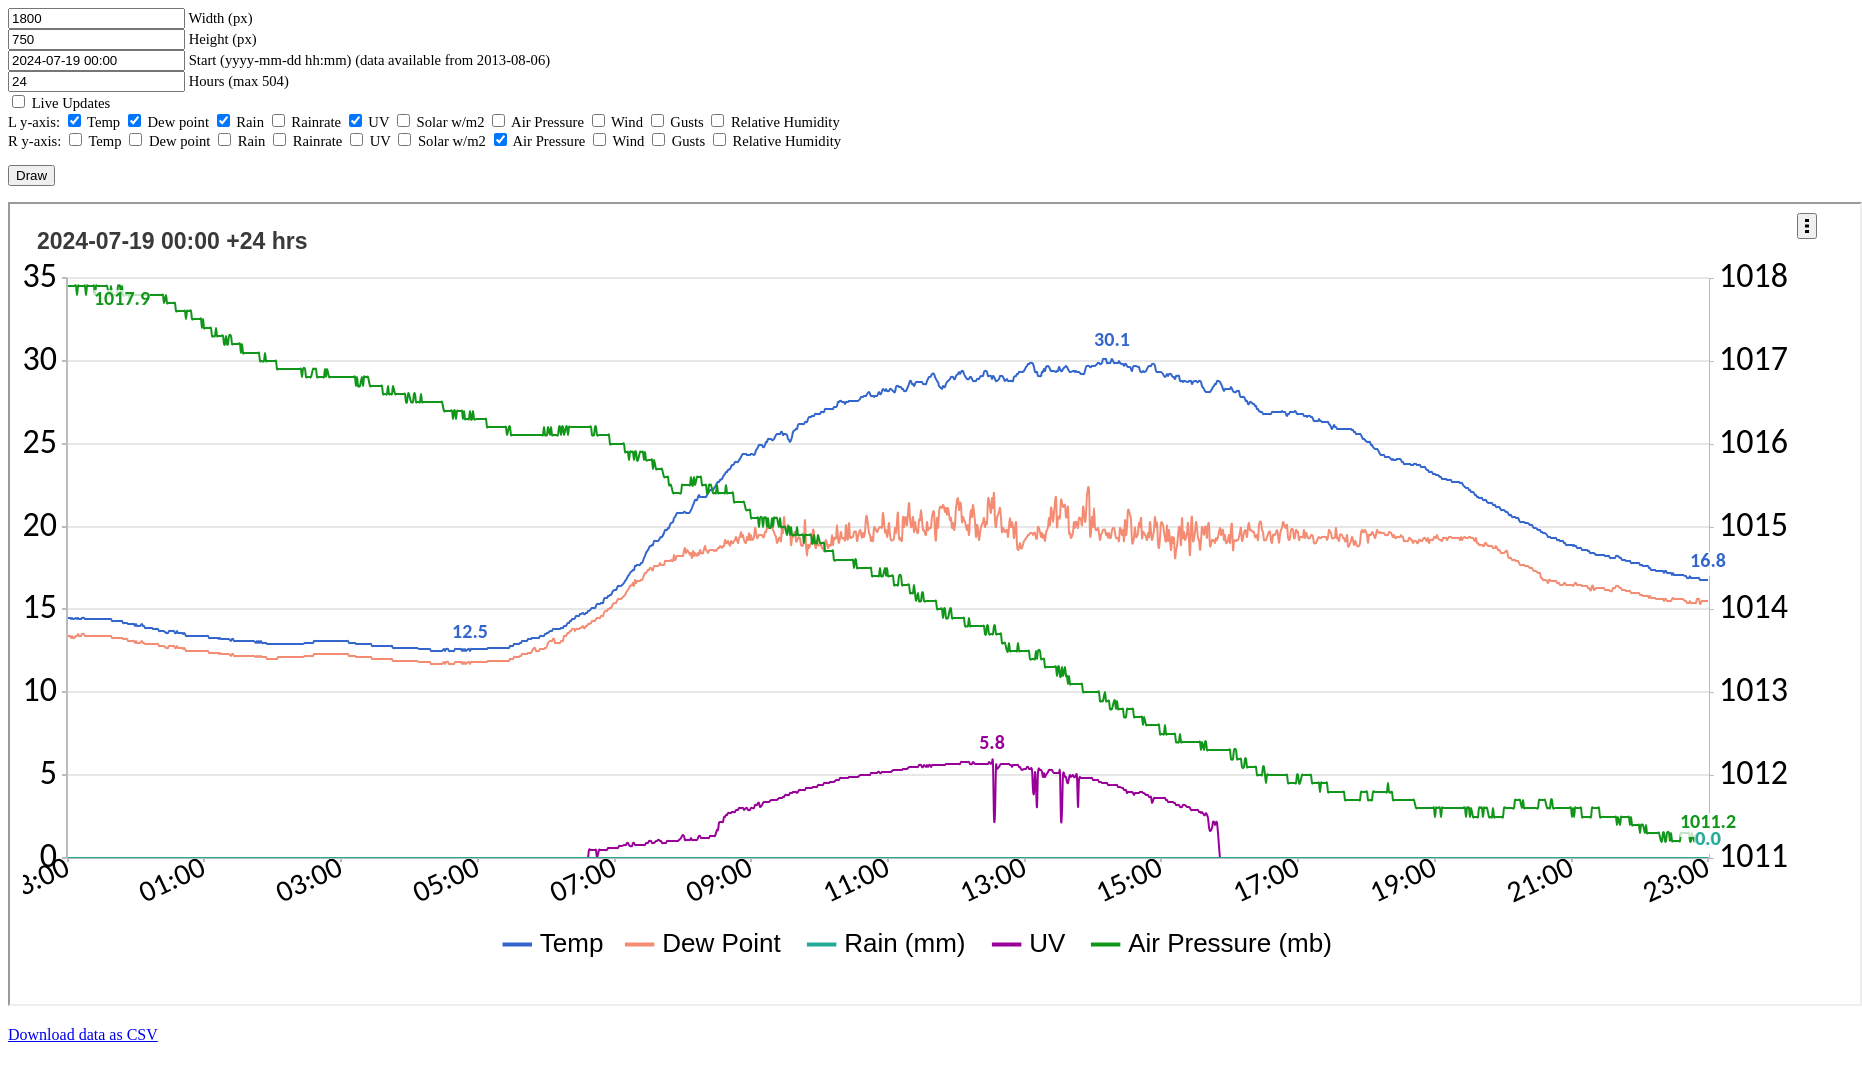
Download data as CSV (83, 1034)
